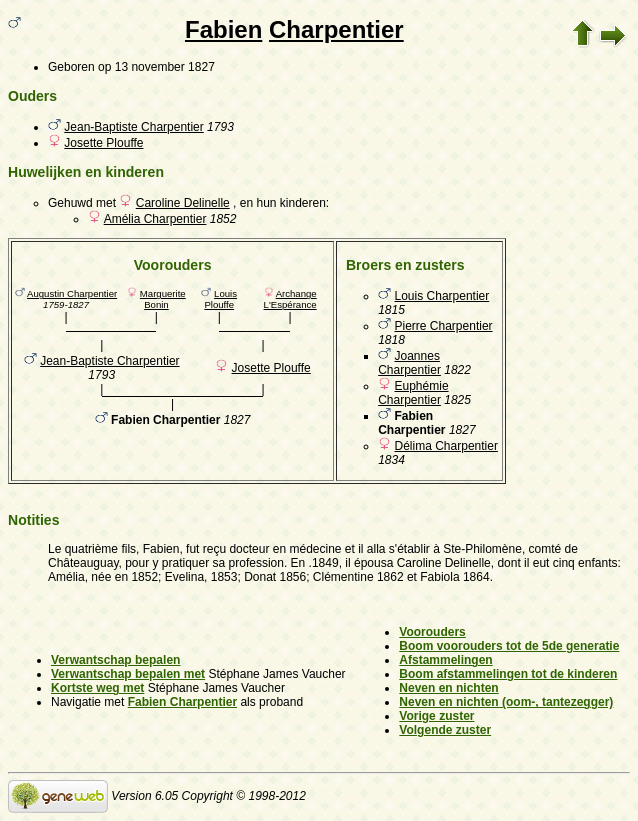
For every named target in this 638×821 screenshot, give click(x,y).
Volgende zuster (445, 730)
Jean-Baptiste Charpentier (133, 127)
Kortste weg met (97, 688)
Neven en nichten (448, 688)
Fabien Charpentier (182, 702)
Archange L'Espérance (290, 299)
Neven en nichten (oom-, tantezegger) (506, 702)
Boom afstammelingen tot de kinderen (508, 674)
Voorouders (432, 632)
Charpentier (336, 29)
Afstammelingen (445, 660)
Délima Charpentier (446, 446)
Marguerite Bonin (163, 299)
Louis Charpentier (442, 296)
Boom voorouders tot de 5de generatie (509, 646)
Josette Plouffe (103, 143)
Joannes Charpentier (409, 363)
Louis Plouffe (220, 299)
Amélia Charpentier (155, 219)
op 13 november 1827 (156, 67)
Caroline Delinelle (183, 203)
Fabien (223, 29)
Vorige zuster (436, 716)
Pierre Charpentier (444, 326)
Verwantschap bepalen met (128, 674)
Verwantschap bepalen (115, 660)
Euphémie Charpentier (413, 393)
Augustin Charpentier (72, 293)
